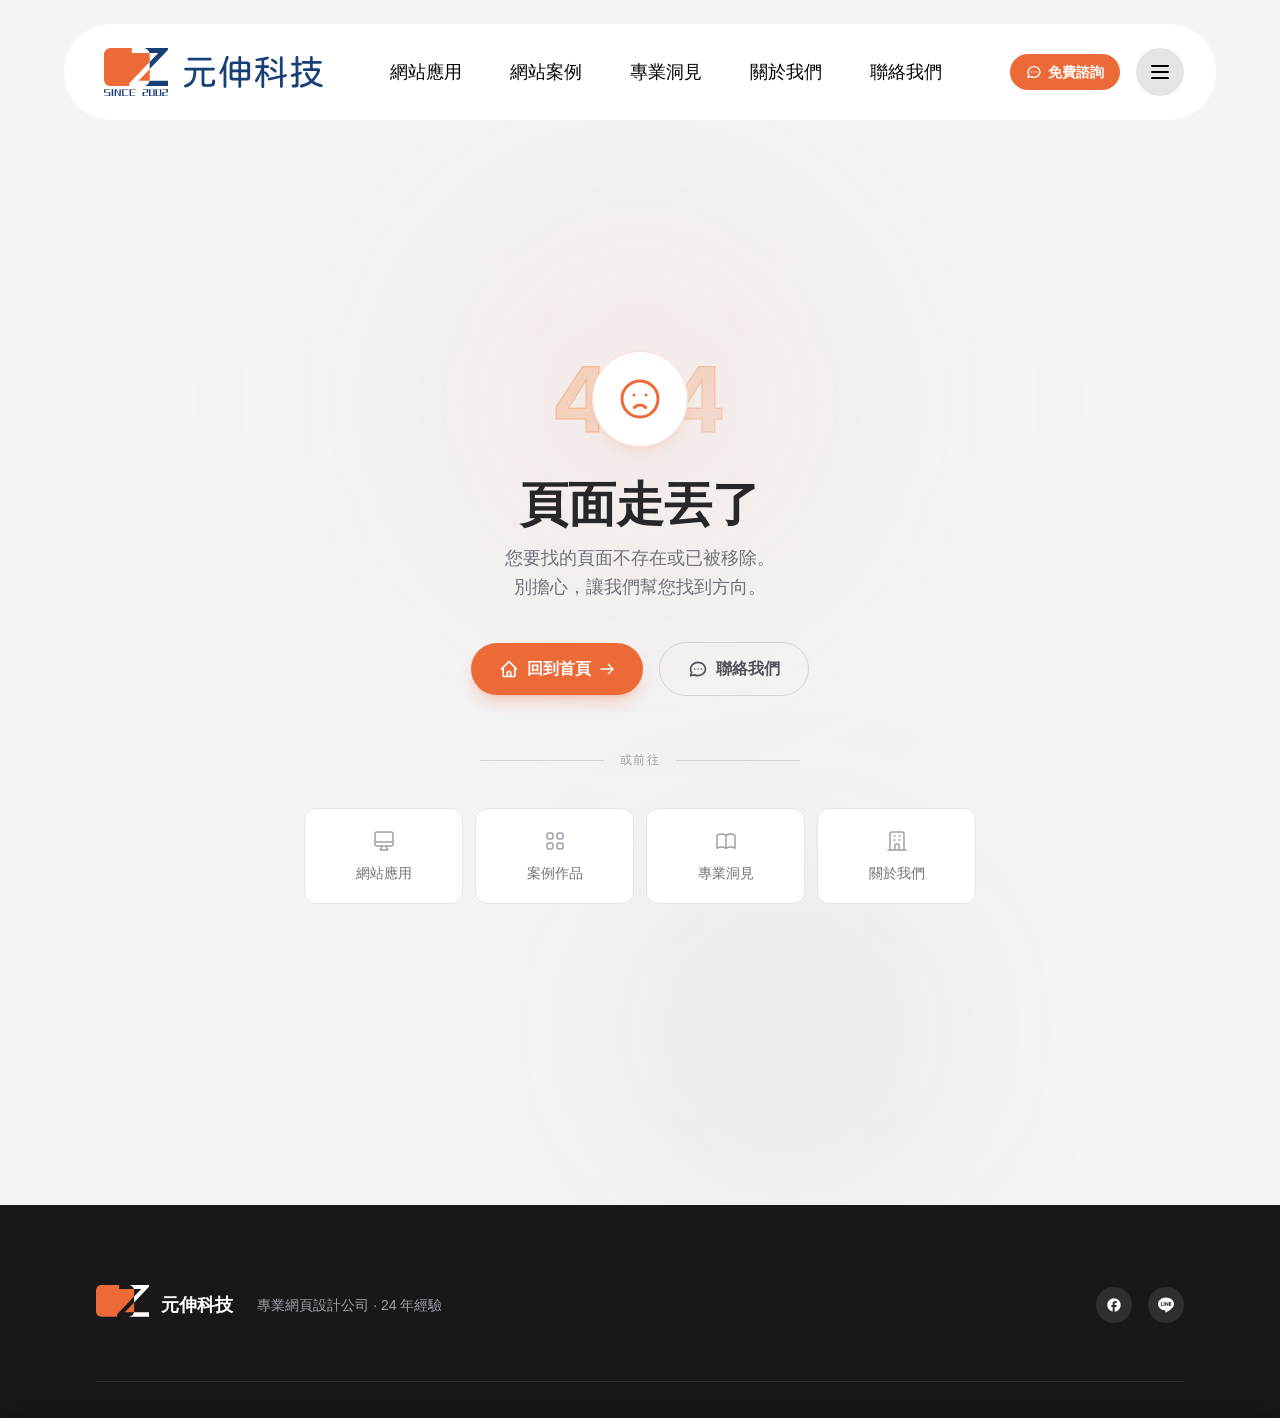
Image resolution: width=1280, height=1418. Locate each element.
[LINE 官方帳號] (1166, 1305)
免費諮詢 (1065, 72)
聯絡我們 (734, 669)
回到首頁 (557, 669)
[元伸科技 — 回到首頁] (213, 72)
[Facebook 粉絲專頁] (1114, 1305)
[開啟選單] (1160, 72)
